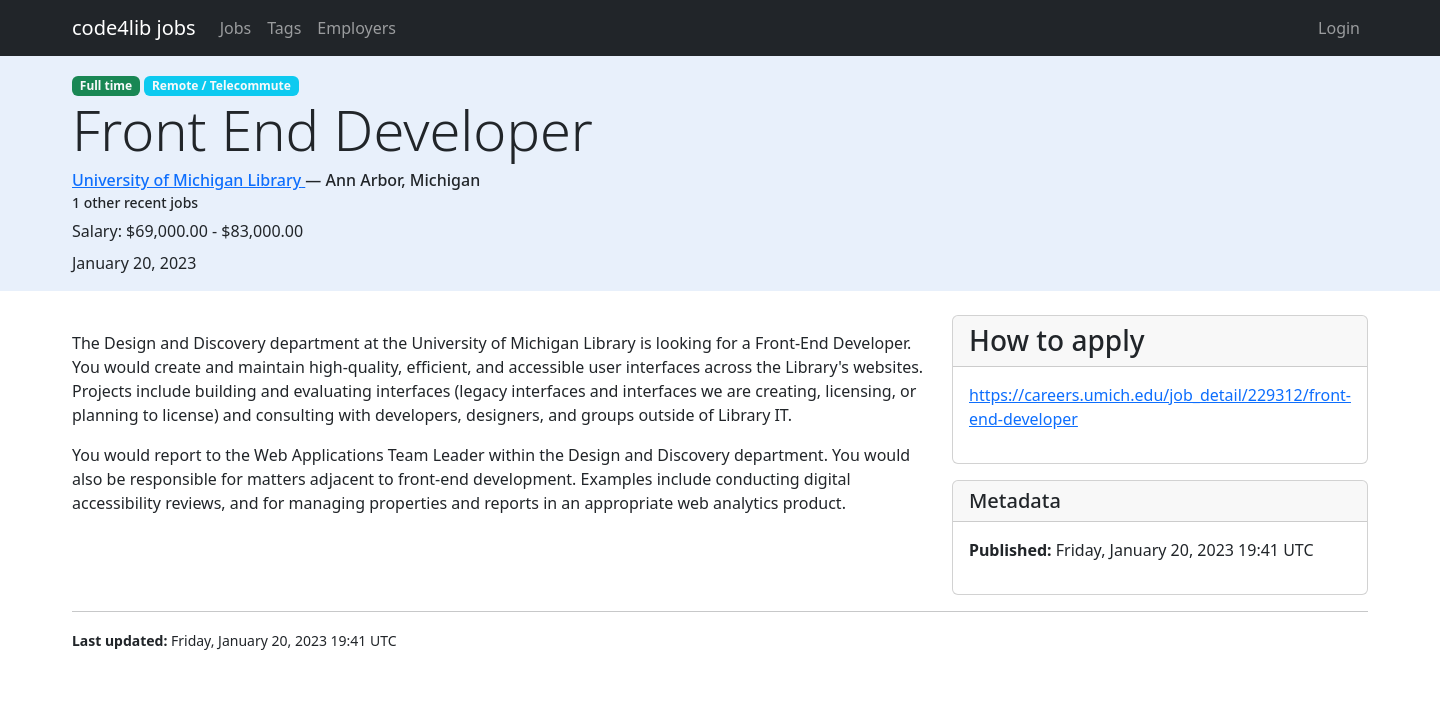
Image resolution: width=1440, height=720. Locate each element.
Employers (356, 28)
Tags (284, 28)
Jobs (236, 28)
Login (1339, 28)
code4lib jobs (134, 27)
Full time (106, 85)
